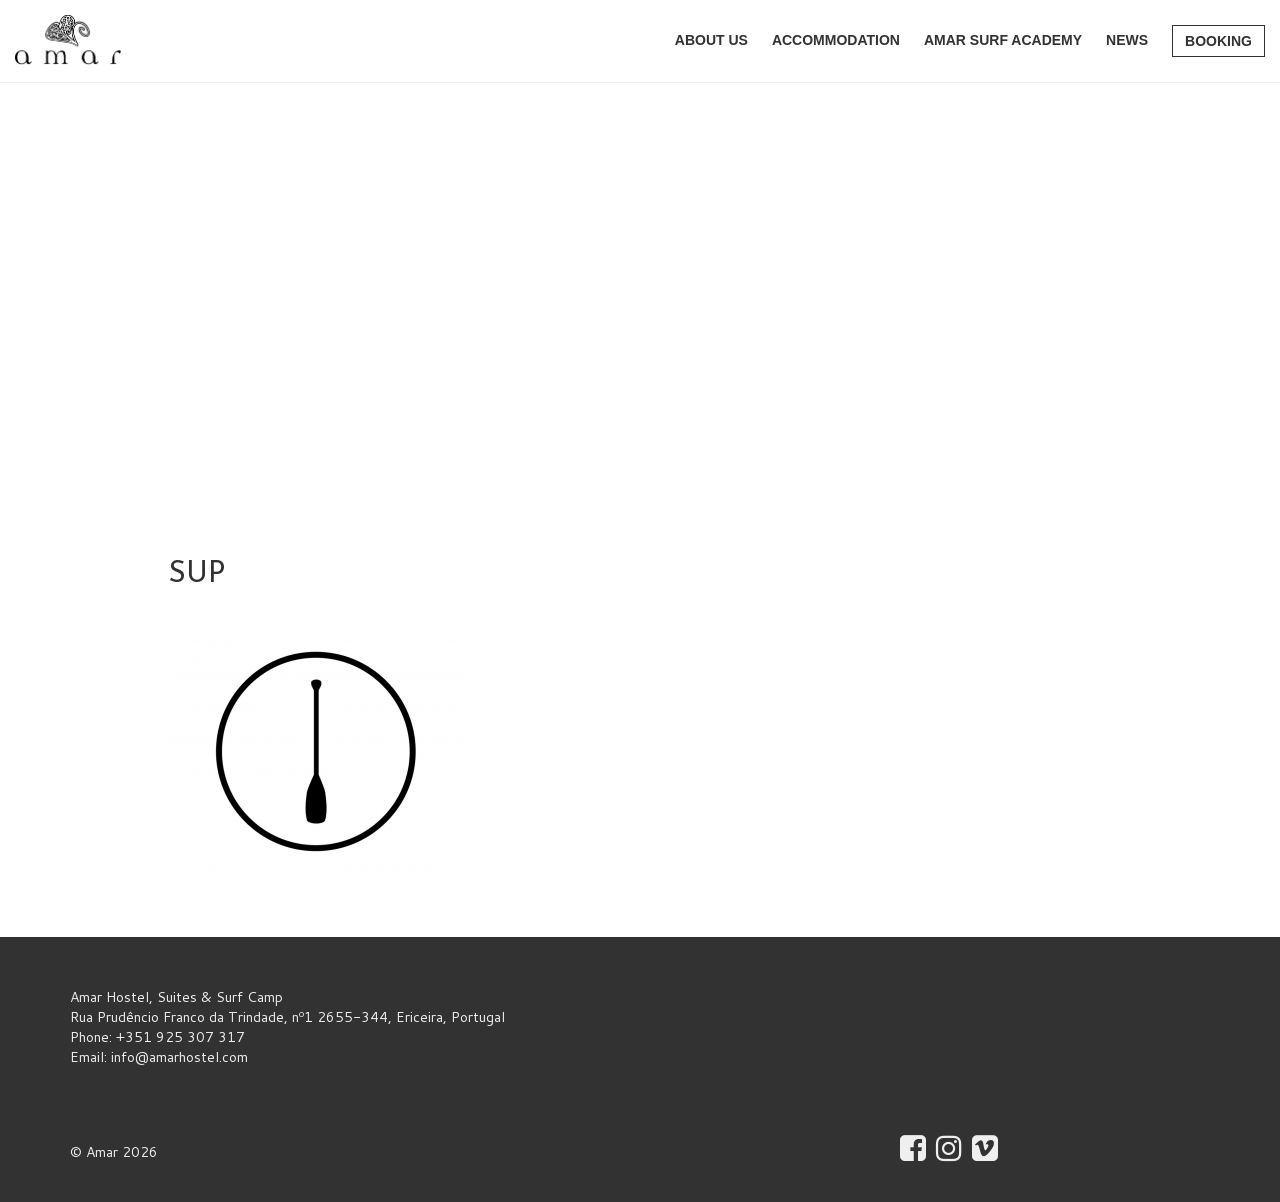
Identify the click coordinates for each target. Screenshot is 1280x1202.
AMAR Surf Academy (1003, 40)
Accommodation (836, 40)
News (1127, 40)
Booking (1218, 41)
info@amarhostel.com (179, 1057)
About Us (711, 40)
